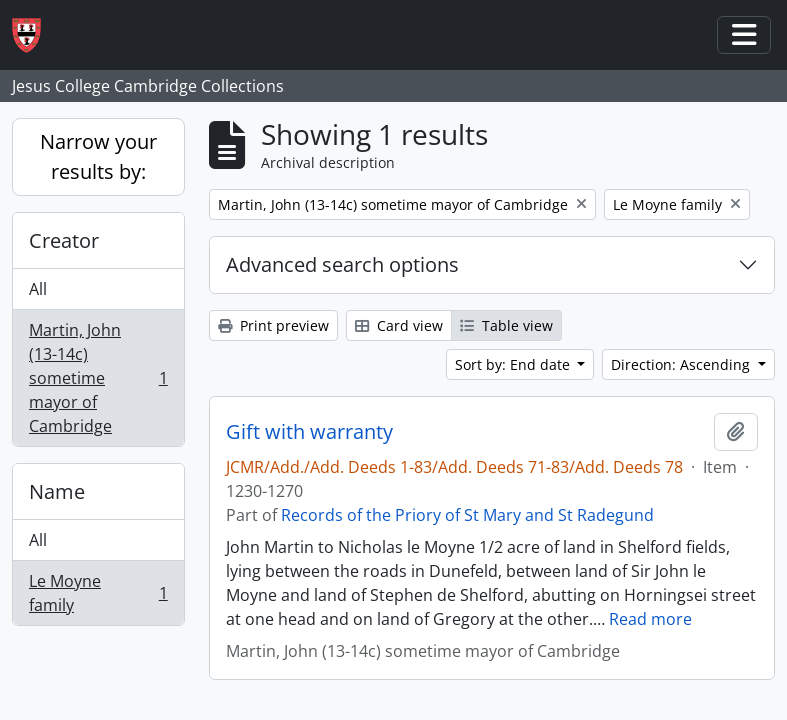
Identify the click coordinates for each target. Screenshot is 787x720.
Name (57, 491)
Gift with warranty (309, 432)
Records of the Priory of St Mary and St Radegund (467, 515)
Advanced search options (342, 264)
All (38, 289)
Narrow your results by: (98, 156)
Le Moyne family (98, 593)
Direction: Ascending (682, 364)
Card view (399, 325)
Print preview (273, 325)
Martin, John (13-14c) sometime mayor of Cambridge (98, 378)
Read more (650, 619)
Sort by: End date (514, 364)
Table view (506, 325)
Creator (64, 240)
